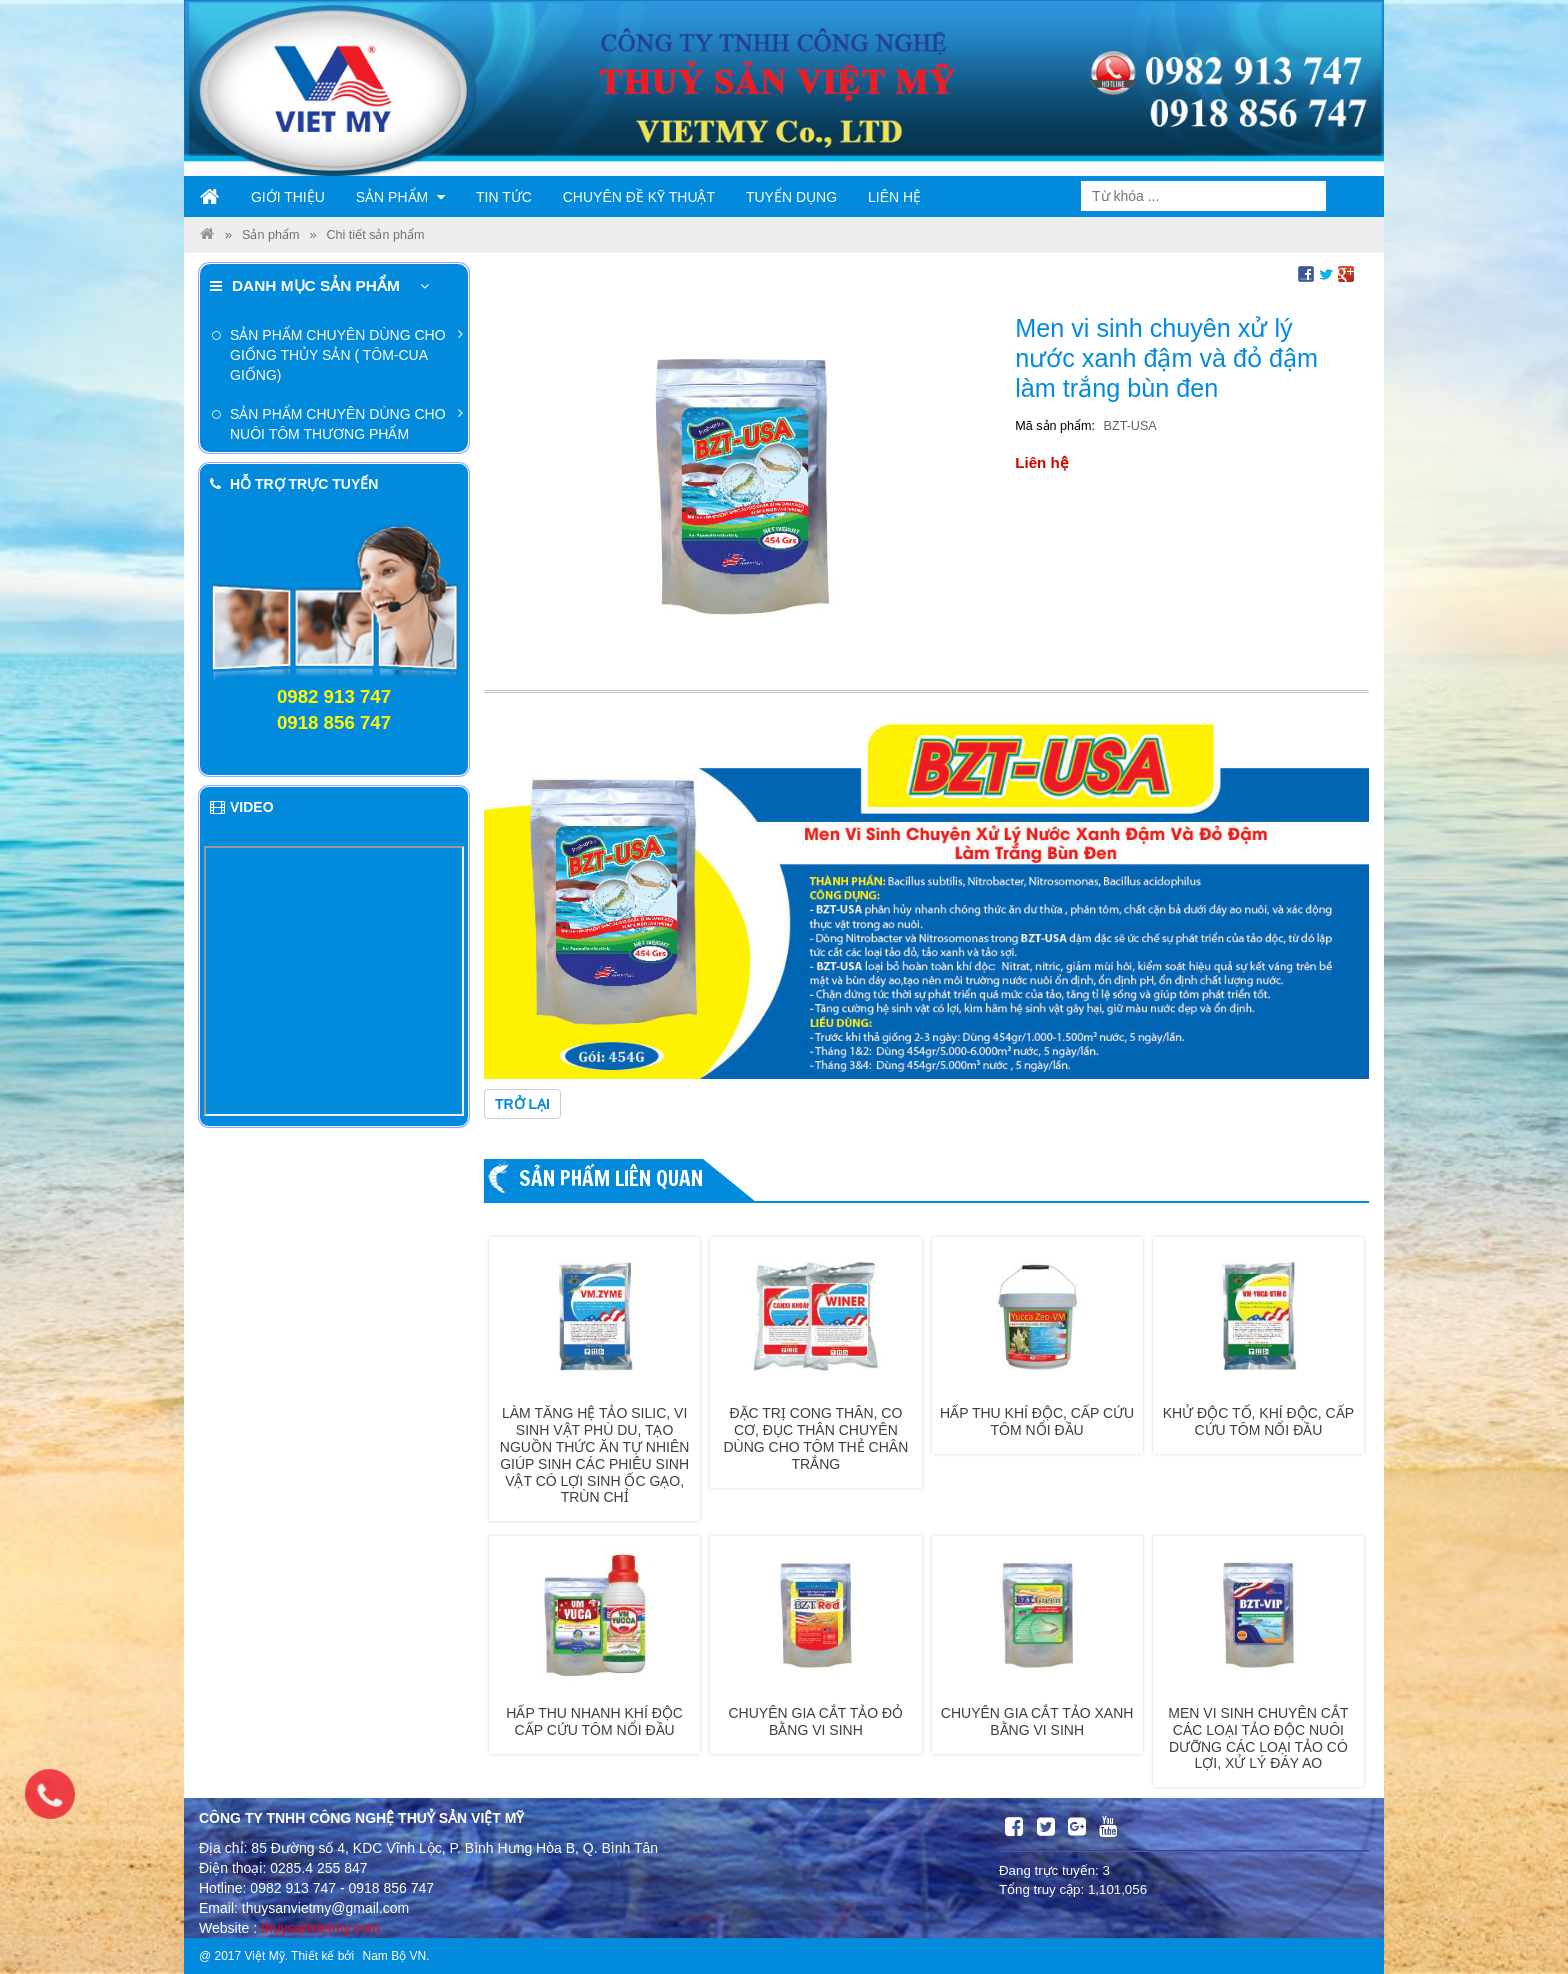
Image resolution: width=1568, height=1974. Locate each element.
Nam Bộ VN (394, 1956)
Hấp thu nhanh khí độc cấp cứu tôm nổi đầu (594, 1721)
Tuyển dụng (791, 197)
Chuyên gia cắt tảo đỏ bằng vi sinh (816, 1721)
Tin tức (504, 197)
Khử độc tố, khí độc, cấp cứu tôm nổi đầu (1258, 1421)
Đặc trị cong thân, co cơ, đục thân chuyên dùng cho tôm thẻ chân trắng (815, 1438)
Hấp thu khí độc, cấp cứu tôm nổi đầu (1037, 1421)
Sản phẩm (400, 197)
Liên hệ (894, 197)
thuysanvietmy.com (320, 1928)
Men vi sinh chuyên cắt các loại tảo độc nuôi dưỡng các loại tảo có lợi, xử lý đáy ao (1258, 1738)
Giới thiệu (288, 197)
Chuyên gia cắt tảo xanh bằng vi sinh (1037, 1721)
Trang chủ (210, 197)
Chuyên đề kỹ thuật (639, 197)
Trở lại (522, 1104)
